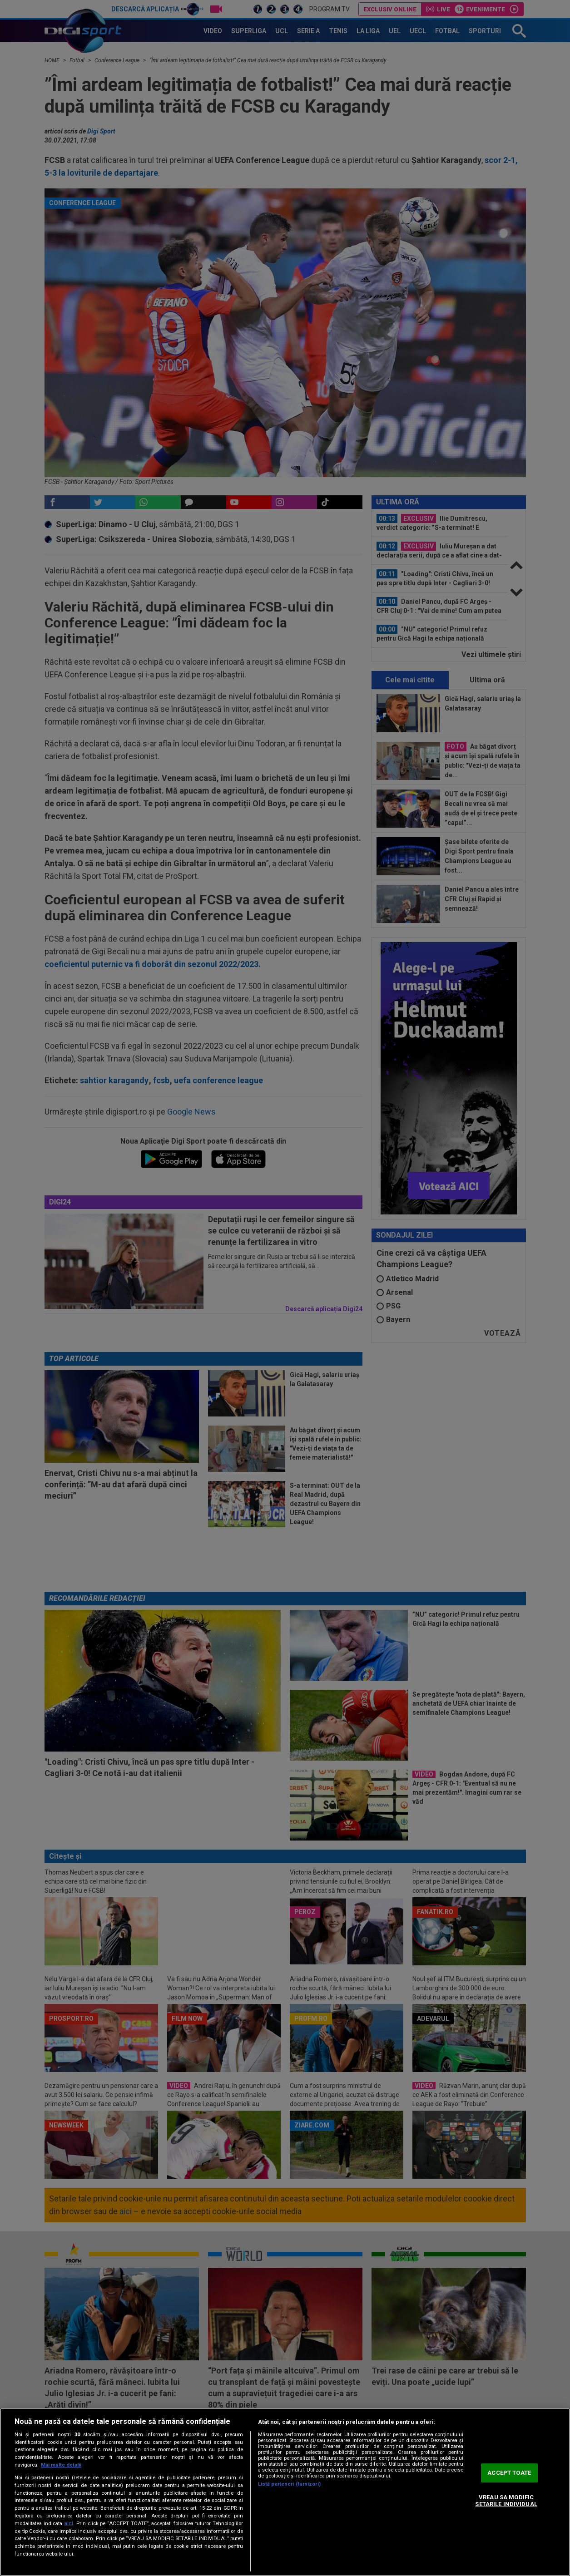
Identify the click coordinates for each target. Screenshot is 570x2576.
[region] (285, 2492)
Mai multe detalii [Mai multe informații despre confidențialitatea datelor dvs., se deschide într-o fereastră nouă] (61, 2465)
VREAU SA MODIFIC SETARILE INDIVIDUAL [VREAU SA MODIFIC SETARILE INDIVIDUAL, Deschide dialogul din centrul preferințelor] (506, 2501)
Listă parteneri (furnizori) (289, 2484)
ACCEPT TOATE (509, 2472)
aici (68, 2523)
